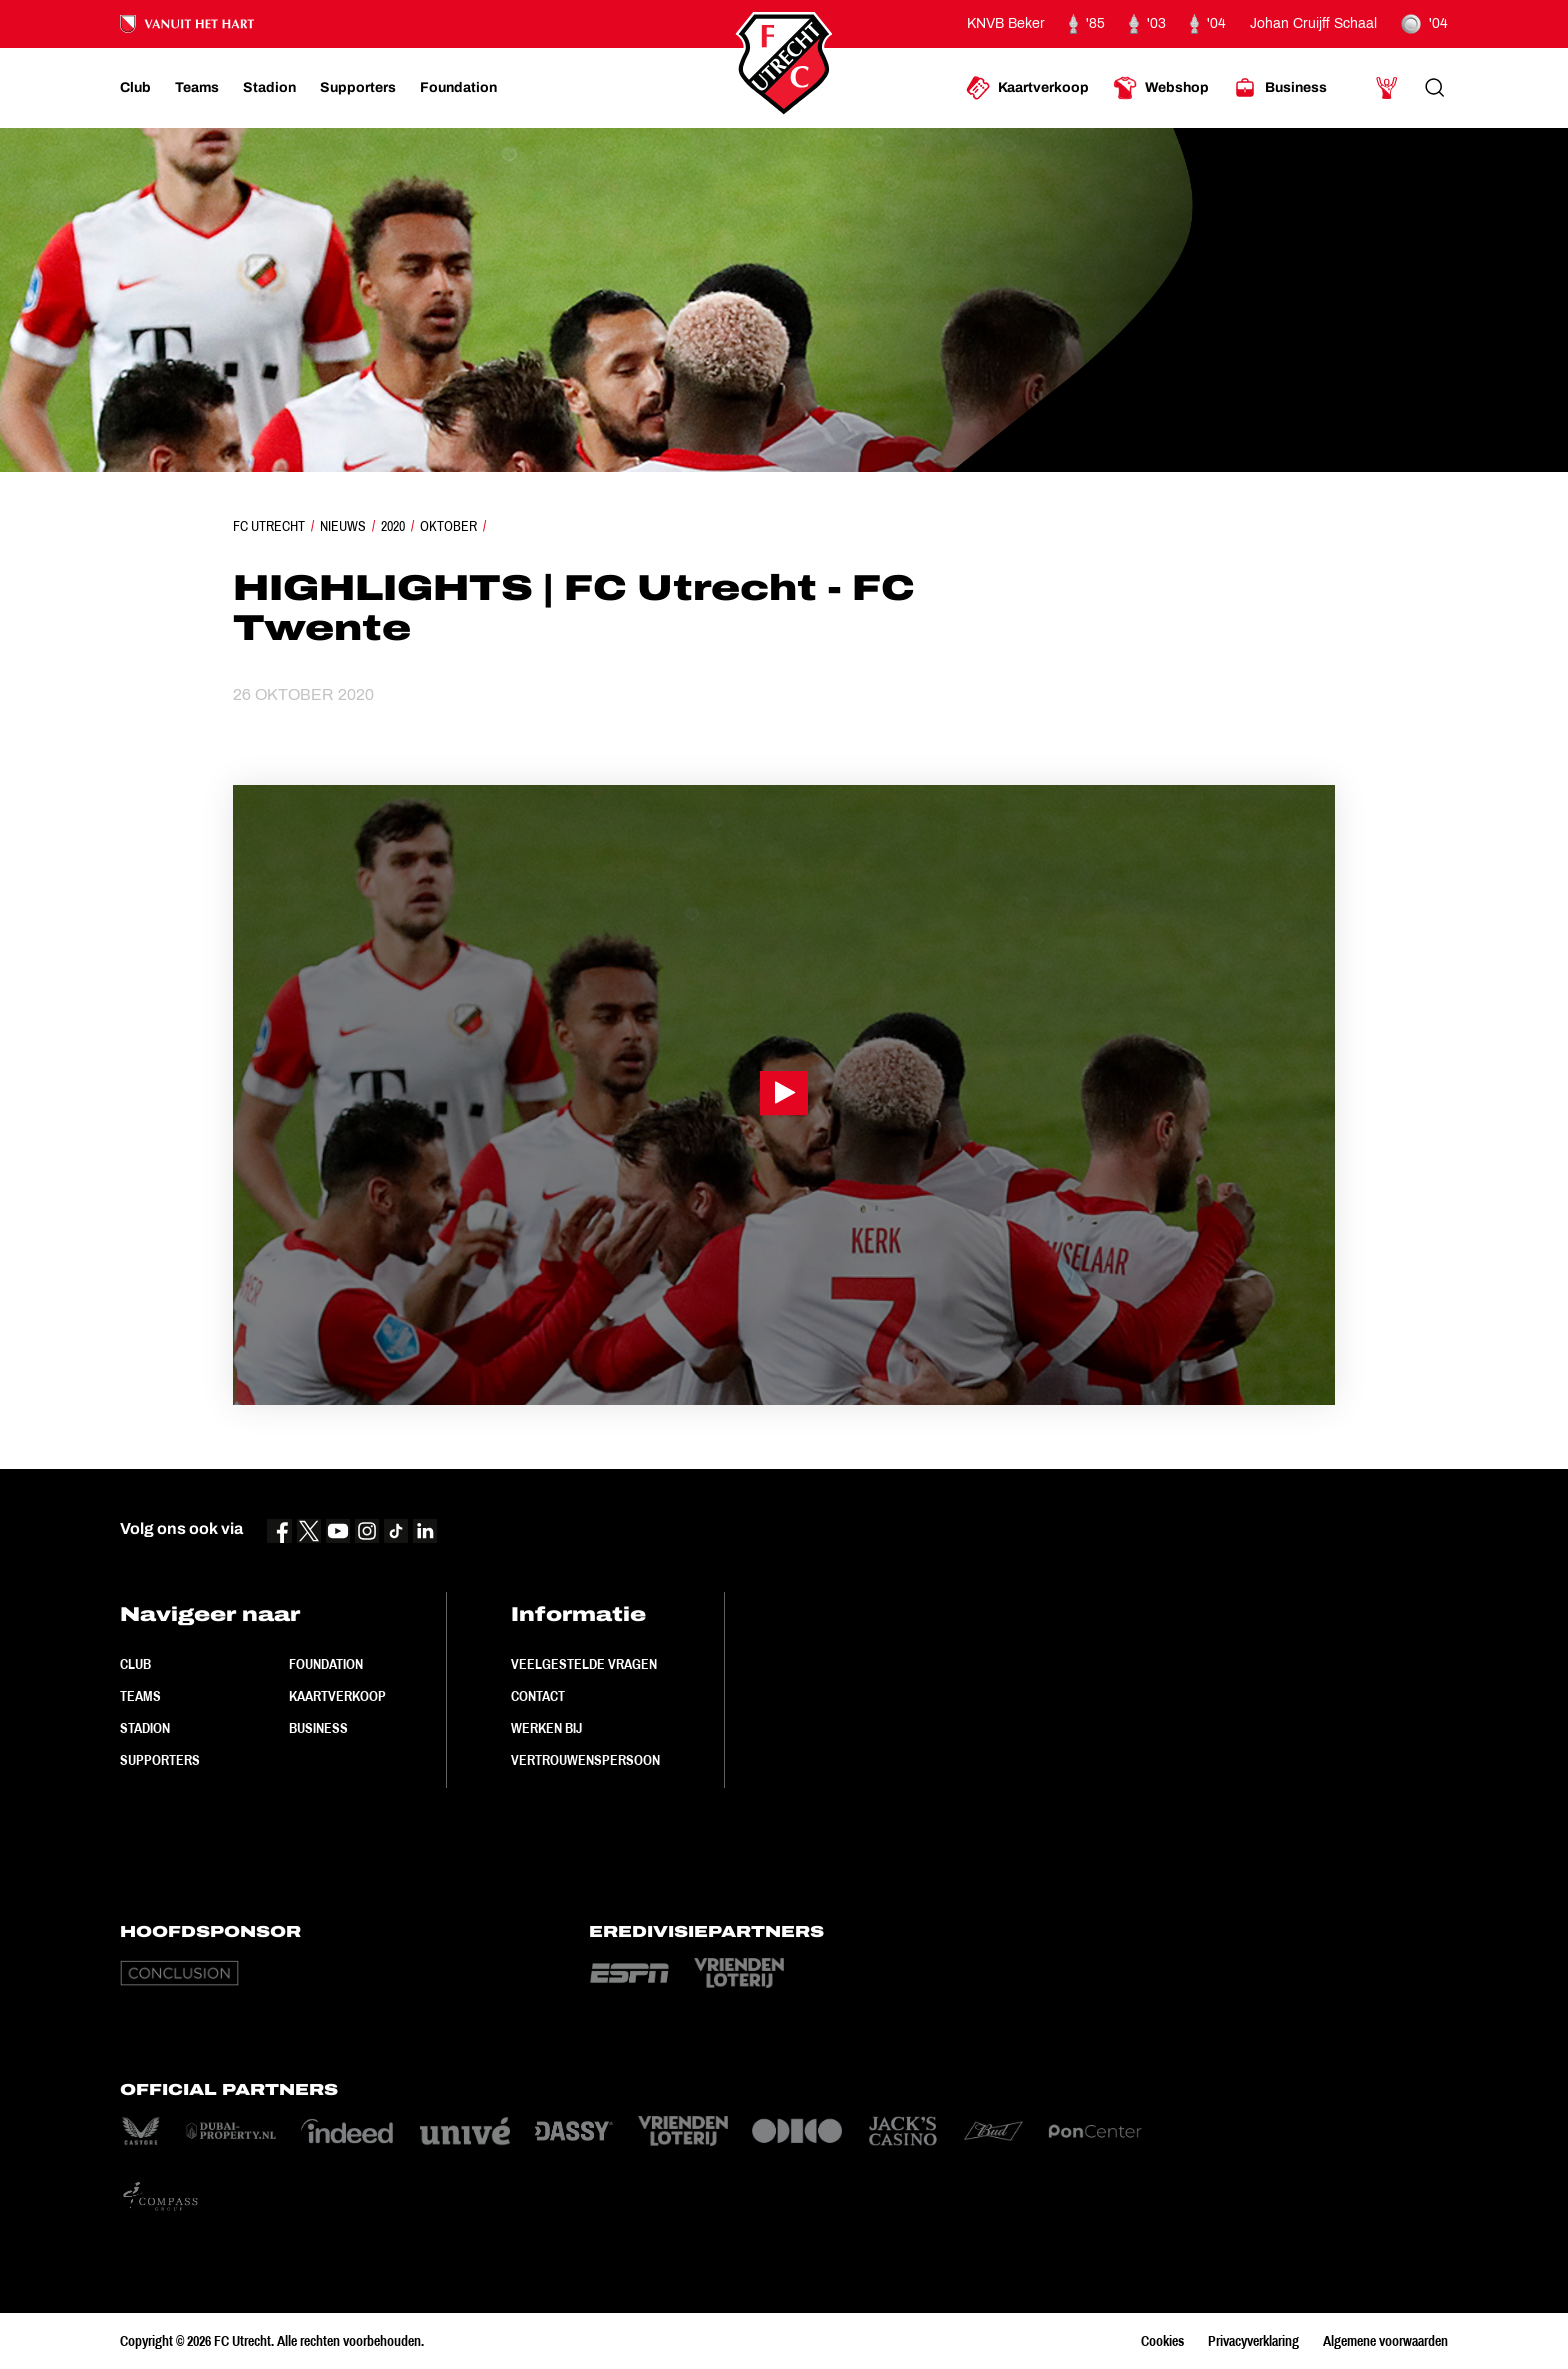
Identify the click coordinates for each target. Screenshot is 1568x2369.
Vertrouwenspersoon (585, 1760)
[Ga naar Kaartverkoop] (1027, 88)
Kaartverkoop (337, 1696)
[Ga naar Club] (135, 88)
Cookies (1162, 2341)
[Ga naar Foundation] (458, 88)
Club (135, 1664)
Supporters (160, 1760)
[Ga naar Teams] (197, 88)
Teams (140, 1696)
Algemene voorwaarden (1385, 2341)
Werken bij (546, 1728)
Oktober (448, 526)
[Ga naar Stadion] (269, 88)
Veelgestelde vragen (584, 1664)
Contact (538, 1696)
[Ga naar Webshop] (1161, 88)
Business (318, 1728)
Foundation (326, 1664)
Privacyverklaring (1253, 2341)
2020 (393, 526)
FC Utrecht (269, 526)
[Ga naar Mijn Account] (1387, 88)
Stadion (145, 1728)
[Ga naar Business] (1280, 88)
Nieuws (343, 526)
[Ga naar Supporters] (358, 88)
